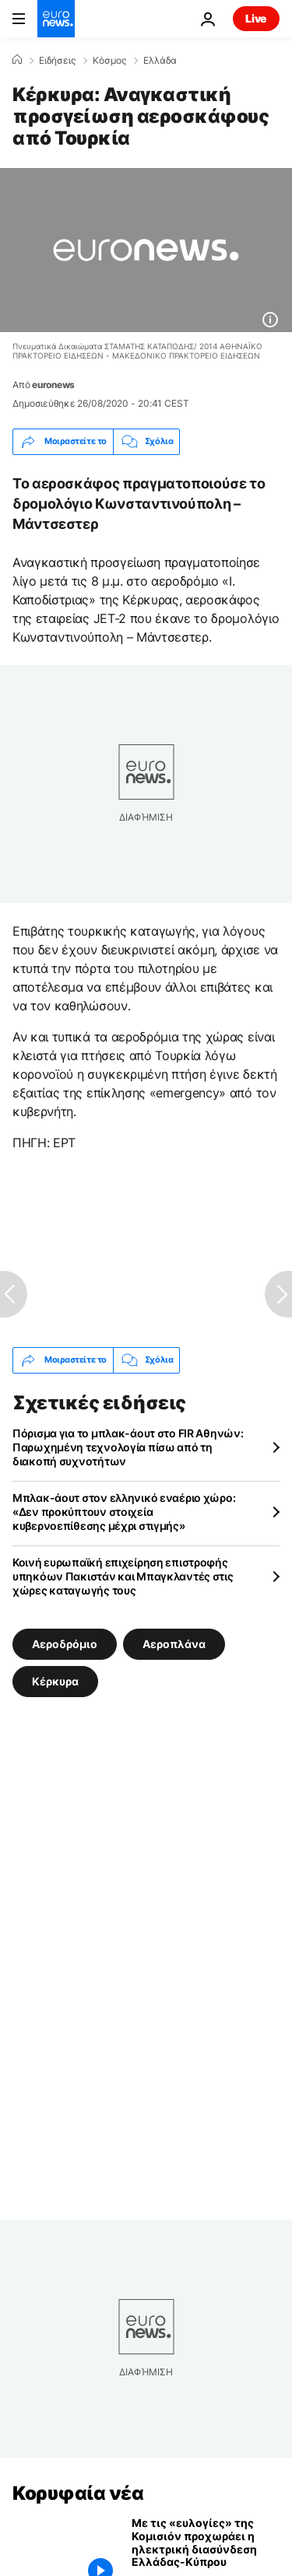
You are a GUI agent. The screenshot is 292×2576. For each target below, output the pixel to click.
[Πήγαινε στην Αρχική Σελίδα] (56, 18)
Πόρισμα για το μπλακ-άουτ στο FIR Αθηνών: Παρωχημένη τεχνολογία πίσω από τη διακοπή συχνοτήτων (128, 1447)
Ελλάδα (160, 60)
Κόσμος (109, 60)
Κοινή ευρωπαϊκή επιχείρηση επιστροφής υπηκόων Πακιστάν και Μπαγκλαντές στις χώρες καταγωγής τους (123, 1576)
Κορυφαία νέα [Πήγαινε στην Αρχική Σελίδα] (77, 2493)
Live (256, 18)
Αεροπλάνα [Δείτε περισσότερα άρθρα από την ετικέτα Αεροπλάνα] (174, 1643)
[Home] (17, 59)
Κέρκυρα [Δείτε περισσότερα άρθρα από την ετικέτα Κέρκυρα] (55, 1680)
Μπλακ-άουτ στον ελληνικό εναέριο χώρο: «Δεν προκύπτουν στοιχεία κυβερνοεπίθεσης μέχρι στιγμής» (123, 1511)
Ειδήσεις (57, 60)
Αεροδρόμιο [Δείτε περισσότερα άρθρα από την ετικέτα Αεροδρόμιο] (64, 1643)
